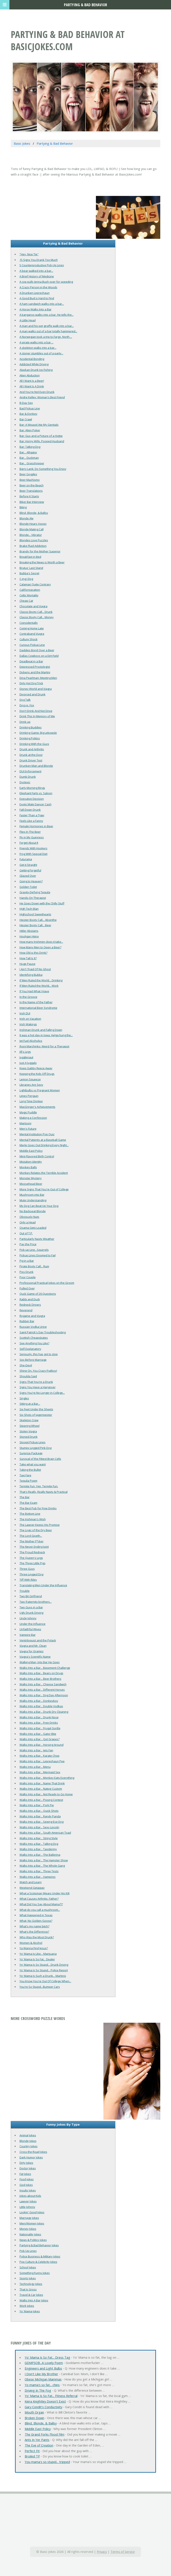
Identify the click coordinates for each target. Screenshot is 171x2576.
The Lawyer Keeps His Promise (40, 1525)
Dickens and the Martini (35, 672)
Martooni (25, 1123)
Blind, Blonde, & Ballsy (34, 513)
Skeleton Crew (29, 1420)
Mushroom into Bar (32, 1195)
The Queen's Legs (31, 1558)
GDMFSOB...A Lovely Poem (44, 2363)
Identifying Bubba (31, 975)
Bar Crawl (26, 419)
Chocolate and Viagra (33, 606)
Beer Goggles (28, 474)
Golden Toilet (28, 887)
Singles (24, 1398)
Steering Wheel (29, 1426)
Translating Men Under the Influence (43, 1585)
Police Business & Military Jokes (40, 2256)
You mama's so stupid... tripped (47, 2462)
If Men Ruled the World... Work (39, 986)
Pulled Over (27, 1288)
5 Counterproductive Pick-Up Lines (42, 265)
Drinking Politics (30, 738)
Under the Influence (32, 1624)
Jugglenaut (26, 1057)
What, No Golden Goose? (36, 1921)
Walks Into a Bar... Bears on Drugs (41, 1673)
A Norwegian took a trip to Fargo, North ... (46, 337)
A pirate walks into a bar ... (36, 342)
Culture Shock (29, 639)
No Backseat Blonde (33, 1211)
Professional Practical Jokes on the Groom (47, 1283)
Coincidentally (29, 623)
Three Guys (27, 1569)
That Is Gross (28, 2289)
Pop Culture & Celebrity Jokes (38, 2262)
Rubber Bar (27, 1321)
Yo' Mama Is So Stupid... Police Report (44, 1970)
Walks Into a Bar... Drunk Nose (39, 1717)
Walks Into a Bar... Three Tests (39, 1871)
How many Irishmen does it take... (41, 942)
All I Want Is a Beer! (32, 381)
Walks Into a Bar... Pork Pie (37, 1805)
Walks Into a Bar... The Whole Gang (42, 1866)
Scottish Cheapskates (34, 1338)
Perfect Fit (32, 2451)
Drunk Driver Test (31, 760)
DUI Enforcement (30, 771)
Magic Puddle (28, 1112)
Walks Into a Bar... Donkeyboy (39, 1701)
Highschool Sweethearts (35, 914)
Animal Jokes (28, 2135)
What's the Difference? (34, 1932)
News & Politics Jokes (33, 2240)
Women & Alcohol (31, 1943)
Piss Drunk (26, 1272)
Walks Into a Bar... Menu (35, 1767)
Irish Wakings (28, 1024)
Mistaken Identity (31, 1162)
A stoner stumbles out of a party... (41, 353)
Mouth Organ (34, 2412)
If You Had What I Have (34, 991)
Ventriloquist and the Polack (38, 1640)
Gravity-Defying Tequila (35, 892)
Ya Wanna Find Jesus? (34, 1948)
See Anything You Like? (34, 1343)
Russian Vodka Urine (33, 1327)
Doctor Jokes (28, 2168)
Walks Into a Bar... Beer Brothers (40, 1679)
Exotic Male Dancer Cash (35, 804)
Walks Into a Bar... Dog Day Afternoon (44, 1695)
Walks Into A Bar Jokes (34, 2300)
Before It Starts (29, 496)
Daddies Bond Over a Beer (37, 650)
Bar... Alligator (28, 452)
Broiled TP (32, 2456)
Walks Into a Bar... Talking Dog (39, 1844)
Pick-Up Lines (28, 2251)
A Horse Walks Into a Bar (35, 309)
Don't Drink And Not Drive (36, 711)
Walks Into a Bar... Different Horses (42, 1690)
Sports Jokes (28, 2278)
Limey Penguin (29, 1096)
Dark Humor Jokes (31, 2157)
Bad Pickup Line (30, 408)
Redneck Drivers (30, 1305)
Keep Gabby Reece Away (36, 1068)
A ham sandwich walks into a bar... (42, 304)
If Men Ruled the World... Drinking (41, 980)
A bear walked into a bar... (36, 271)
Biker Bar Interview (32, 502)
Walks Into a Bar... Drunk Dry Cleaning (44, 1712)
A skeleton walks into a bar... (38, 348)
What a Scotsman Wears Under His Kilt (45, 1893)
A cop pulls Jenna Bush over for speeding (46, 282)
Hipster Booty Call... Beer (35, 925)
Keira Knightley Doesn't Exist (45, 2401)
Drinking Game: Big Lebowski (38, 733)
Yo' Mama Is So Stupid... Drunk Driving (44, 1965)
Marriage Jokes (29, 2218)
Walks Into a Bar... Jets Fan (36, 1750)
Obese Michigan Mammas (43, 2379)
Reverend (26, 1310)
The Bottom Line (30, 1514)
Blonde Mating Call (32, 529)
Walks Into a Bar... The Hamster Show (44, 1860)
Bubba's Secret (29, 573)
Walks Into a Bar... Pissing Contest (41, 1800)
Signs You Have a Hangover (38, 1387)
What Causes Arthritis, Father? (39, 1899)
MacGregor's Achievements (37, 1107)
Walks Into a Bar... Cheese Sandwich (43, 1684)
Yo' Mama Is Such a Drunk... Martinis (43, 1976)
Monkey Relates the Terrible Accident (44, 1173)
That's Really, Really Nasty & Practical (44, 1492)
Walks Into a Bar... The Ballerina (40, 1855)
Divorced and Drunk (32, 694)
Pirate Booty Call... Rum (34, 1266)
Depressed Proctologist (35, 667)
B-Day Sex (26, 403)
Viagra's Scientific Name (35, 1657)
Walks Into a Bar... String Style (39, 1838)
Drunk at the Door (31, 755)
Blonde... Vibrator (31, 535)
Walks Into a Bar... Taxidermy (38, 1849)
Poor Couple (28, 1277)
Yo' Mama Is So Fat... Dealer (37, 1959)
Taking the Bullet (30, 1470)
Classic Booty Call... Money (37, 617)
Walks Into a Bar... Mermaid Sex (40, 1772)
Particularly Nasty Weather (37, 1239)
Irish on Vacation (30, 1019)
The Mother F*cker (32, 1541)
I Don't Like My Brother (41, 2374)
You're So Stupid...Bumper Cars (40, 1987)
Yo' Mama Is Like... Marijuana (38, 1954)
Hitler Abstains (29, 931)
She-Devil (26, 1365)
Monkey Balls (28, 1167)
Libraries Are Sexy (31, 1085)
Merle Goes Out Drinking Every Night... (44, 1145)
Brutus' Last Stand (31, 568)
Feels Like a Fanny (31, 821)
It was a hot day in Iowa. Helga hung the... (46, 1035)
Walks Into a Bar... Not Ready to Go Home (46, 1794)
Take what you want (33, 1464)
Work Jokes (27, 2306)
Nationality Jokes (30, 2234)
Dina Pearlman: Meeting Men (38, 678)
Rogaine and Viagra (32, 1316)
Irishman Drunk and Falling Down (41, 1030)
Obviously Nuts (29, 1217)
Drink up (25, 722)
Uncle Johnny (28, 1618)
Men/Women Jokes (32, 2223)
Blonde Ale (26, 518)
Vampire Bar (28, 1635)
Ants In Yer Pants (37, 2440)
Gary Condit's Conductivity (43, 2407)
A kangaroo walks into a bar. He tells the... (47, 315)
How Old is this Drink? (33, 953)
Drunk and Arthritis (32, 749)
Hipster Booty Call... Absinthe (38, 920)
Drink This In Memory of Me (37, 716)
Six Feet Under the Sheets (36, 1409)
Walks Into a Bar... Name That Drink (42, 1783)
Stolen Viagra (28, 1431)
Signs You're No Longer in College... (42, 1393)
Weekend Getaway (32, 1888)
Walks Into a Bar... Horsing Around (42, 1745)
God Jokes (26, 2185)
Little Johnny (27, 2207)
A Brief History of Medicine (37, 276)
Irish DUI (25, 1013)
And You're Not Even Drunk (37, 392)
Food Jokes (27, 2179)
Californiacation (30, 590)
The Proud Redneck (32, 1552)
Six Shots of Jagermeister (36, 1415)
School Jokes (28, 2267)
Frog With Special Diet (33, 854)
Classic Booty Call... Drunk (36, 612)
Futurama (26, 859)
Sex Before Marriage (33, 1360)
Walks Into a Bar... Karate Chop (39, 1756)
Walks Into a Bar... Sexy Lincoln (39, 1827)
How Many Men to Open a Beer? (40, 947)
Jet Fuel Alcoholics (31, 1041)
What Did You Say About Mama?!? (41, 1904)
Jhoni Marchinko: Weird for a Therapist (44, 1046)
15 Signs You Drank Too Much (39, 260)
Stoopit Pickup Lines (32, 1442)
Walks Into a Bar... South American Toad (45, 1833)
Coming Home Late (32, 628)
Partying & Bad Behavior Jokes (39, 2245)
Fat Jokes (25, 2174)
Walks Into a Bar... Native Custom (41, 1789)
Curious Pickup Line (32, 645)
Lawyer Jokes (28, 2201)
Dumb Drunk (28, 777)
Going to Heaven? (31, 881)
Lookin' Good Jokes (32, 2212)
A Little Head (28, 320)
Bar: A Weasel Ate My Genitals (39, 425)
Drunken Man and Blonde (36, 766)
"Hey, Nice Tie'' (29, 254)
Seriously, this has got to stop (39, 1354)
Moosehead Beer (31, 1184)
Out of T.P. (26, 1233)
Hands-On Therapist (33, 898)
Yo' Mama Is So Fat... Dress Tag (47, 2357)
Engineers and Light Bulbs (43, 2368)
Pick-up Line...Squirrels (34, 1250)
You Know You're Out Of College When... (45, 1981)
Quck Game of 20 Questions (38, 1294)
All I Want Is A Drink (32, 386)
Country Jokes (29, 2146)
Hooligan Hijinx (29, 936)
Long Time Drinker (31, 1101)
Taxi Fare (25, 1475)
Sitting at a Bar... (30, 1404)
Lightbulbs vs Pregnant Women (40, 1090)
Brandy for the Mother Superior (40, 551)
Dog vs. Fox (27, 705)
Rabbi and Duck (30, 1299)
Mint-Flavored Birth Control (37, 1156)
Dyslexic (25, 782)
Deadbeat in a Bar (31, 661)
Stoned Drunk (29, 1437)
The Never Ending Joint (34, 1547)
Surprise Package (31, 1453)
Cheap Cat (26, 601)
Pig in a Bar (27, 1261)
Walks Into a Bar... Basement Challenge (45, 1668)
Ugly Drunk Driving (31, 1613)
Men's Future (28, 1129)
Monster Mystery (31, 1178)
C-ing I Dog (26, 579)
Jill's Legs (25, 1052)
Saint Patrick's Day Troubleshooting (43, 1332)
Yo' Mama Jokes (30, 2311)
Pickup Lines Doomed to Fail (38, 1255)
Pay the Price (28, 1244)
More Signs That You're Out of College (44, 1189)
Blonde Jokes (28, 2141)
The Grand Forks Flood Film (44, 2434)
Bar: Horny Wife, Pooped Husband (42, 441)
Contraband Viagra (32, 634)
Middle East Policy (31, 1151)
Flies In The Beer (30, 832)
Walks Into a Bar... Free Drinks (39, 1723)
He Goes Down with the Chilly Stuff (42, 903)
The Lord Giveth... (31, 1536)
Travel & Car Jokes (31, 2295)
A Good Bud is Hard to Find (37, 298)
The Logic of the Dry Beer (36, 1530)
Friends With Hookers (33, 848)
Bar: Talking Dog (30, 447)
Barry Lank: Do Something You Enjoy (43, 469)
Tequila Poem (28, 1481)
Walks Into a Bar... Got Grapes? (40, 1739)
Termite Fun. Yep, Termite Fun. (39, 1486)
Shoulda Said (28, 1376)
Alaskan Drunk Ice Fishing (36, 370)
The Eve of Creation (39, 2445)
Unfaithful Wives (30, 1629)
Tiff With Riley (28, 1580)
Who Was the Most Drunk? (37, 1937)
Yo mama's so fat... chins (42, 2385)
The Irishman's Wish (33, 1519)
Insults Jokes (28, 2190)
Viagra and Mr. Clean (33, 1646)
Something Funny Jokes (35, 2273)
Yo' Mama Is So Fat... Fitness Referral (51, 2396)
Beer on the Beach (32, 485)
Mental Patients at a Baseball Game (43, 1140)
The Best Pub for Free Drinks (38, 1508)
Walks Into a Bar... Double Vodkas (41, 1706)
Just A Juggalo (28, 1063)
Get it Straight (28, 865)
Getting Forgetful (30, 870)
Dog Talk (25, 700)
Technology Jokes (31, 2284)
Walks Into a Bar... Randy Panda (40, 1816)
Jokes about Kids (30, 2196)
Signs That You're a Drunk (36, 1382)
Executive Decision (32, 799)
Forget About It (29, 843)
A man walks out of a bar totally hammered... (48, 331)
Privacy (102, 2551)
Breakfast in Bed (30, 557)
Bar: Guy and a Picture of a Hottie (41, 436)
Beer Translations (31, 491)
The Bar (25, 1497)
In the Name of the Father (36, 1002)
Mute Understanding (33, 1200)
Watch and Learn (31, 1882)
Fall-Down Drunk (30, 810)
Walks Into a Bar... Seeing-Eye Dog (42, 1822)
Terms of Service (122, 2551)
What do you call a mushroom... (40, 1910)
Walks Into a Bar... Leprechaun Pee (42, 1761)
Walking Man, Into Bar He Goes (40, 1662)
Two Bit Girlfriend (31, 1596)
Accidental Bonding (32, 359)
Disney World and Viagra (36, 689)
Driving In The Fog (38, 2390)
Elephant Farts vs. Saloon (36, 793)
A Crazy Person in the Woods (38, 287)
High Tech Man (29, 909)
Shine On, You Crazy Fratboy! (38, 1371)
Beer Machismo (30, 480)
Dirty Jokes (26, 2163)
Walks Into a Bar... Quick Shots (39, 1811)
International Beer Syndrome (38, 1008)
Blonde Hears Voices (33, 524)
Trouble (25, 1591)
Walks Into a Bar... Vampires (38, 1877)
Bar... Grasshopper (32, 463)
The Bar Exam (28, 1503)
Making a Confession (33, 1118)
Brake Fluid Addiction (33, 546)
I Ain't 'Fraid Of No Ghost (35, 969)
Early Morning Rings (32, 788)
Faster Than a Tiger (32, 815)
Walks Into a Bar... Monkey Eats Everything (47, 1778)
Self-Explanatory (30, 1349)
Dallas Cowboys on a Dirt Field (39, 656)
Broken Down (34, 2418)
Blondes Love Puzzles (34, 540)
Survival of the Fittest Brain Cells (40, 1459)
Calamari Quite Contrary (35, 584)
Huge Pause (27, 964)
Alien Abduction (30, 375)
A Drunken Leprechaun (35, 293)
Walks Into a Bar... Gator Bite (38, 1734)
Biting (23, 507)
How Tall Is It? (28, 958)
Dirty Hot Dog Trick (31, 683)
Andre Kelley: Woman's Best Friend (42, 397)
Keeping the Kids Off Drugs (37, 1074)
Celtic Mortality (29, 595)
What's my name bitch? (34, 1926)
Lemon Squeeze (30, 1079)
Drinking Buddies (31, 727)
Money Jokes (28, 2229)
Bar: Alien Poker (30, 430)
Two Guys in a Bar (31, 1607)
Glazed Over (28, 876)
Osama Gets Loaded (33, 1228)
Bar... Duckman (29, 458)
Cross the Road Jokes (33, 2152)
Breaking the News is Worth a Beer (42, 562)
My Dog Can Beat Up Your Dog (39, 1206)
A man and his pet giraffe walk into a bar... (47, 326)
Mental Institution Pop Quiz (37, 1134)
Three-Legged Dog (31, 1574)
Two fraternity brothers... (36, 1602)
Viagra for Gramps (32, 1651)
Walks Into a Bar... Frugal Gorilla (40, 1728)
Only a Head (28, 1222)
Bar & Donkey (28, 414)
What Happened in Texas (36, 1915)
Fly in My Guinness (32, 837)
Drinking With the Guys (34, 744)
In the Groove (28, 997)
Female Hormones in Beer (36, 826)
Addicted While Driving (34, 364)
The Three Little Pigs (32, 1563)
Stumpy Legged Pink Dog (35, 1448)
